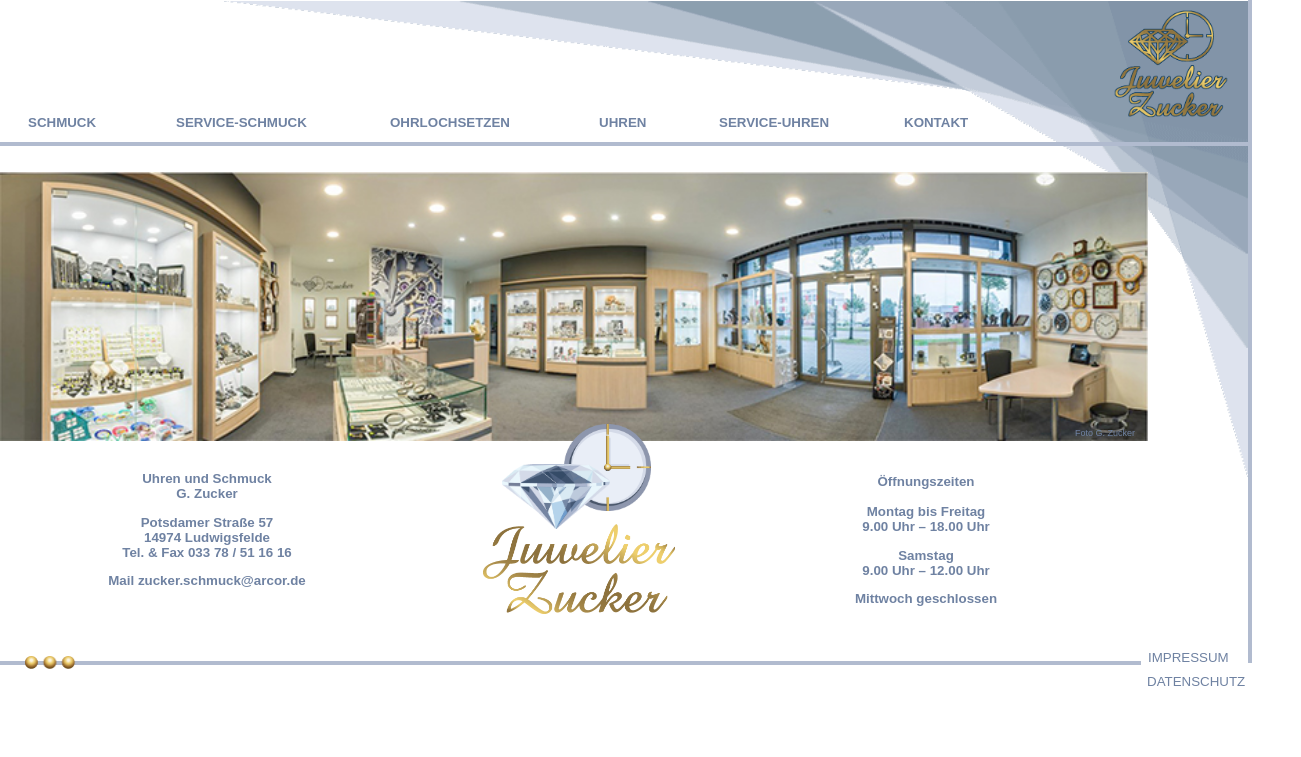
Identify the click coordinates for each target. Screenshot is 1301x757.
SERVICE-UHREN (774, 122)
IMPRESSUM (1188, 657)
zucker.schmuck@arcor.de (222, 580)
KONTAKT (936, 122)
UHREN (622, 122)
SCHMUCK (62, 122)
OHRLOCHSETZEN (450, 122)
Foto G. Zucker (1105, 433)
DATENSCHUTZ (1196, 681)
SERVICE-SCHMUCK (241, 122)
